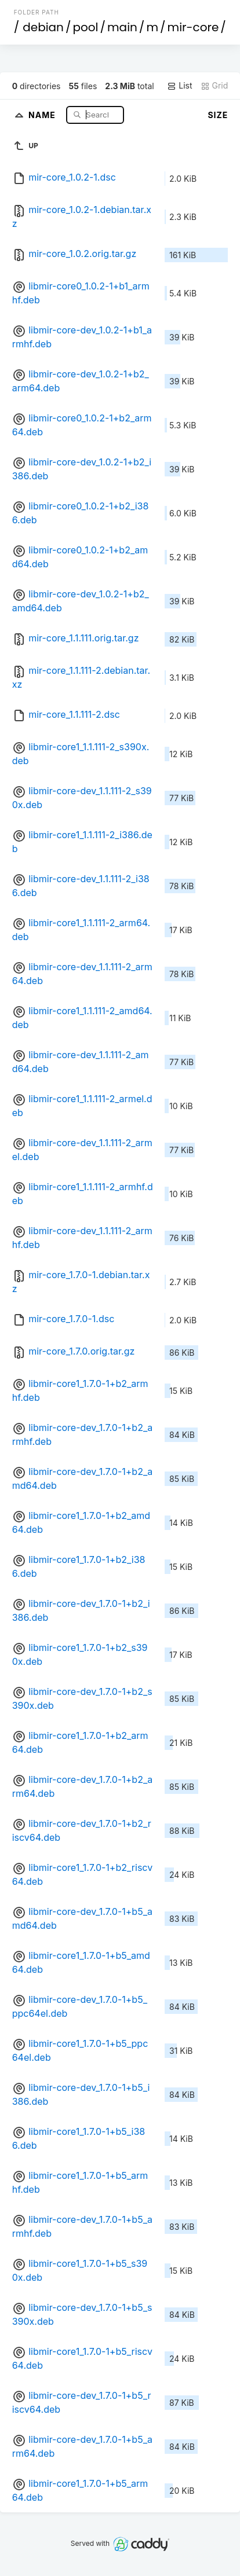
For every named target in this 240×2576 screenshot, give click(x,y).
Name (43, 114)
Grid (214, 85)
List (179, 85)
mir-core (193, 27)
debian (43, 27)
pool (85, 27)
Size (218, 115)
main (122, 27)
